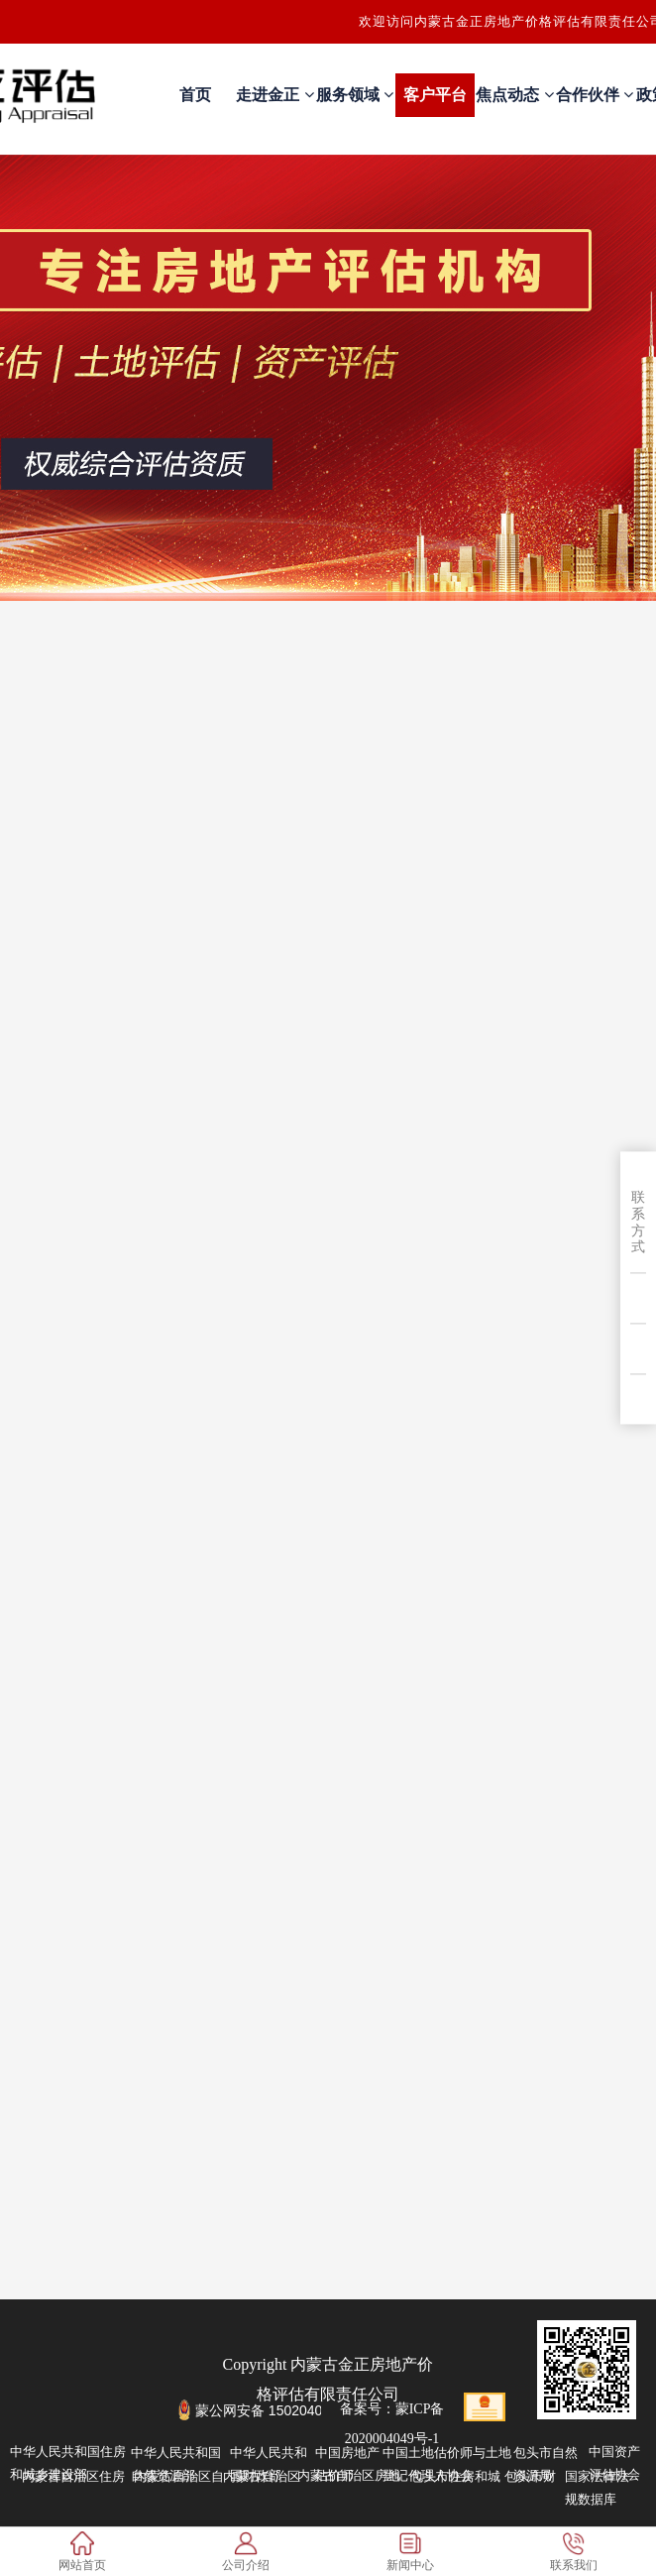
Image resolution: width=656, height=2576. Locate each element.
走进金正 (274, 94)
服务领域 (354, 94)
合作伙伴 (594, 94)
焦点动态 (514, 94)
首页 (195, 94)
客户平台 (435, 94)
